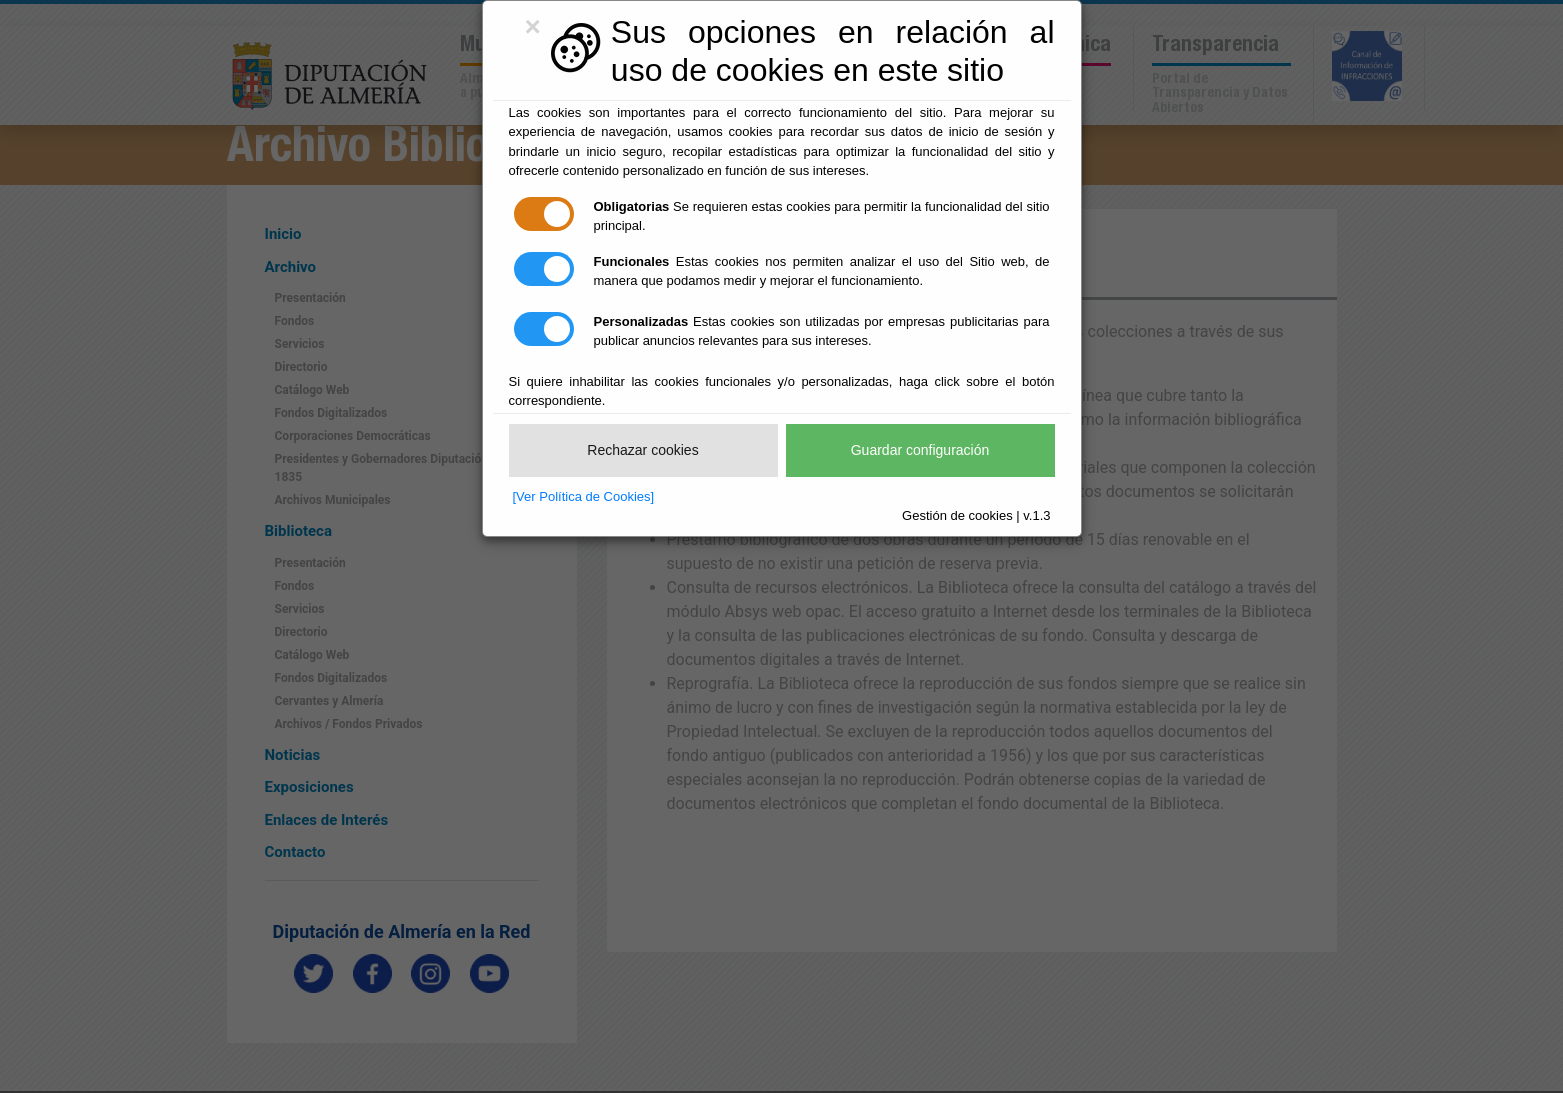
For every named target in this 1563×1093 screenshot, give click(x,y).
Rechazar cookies (642, 450)
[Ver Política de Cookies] (584, 496)
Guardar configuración (920, 450)
